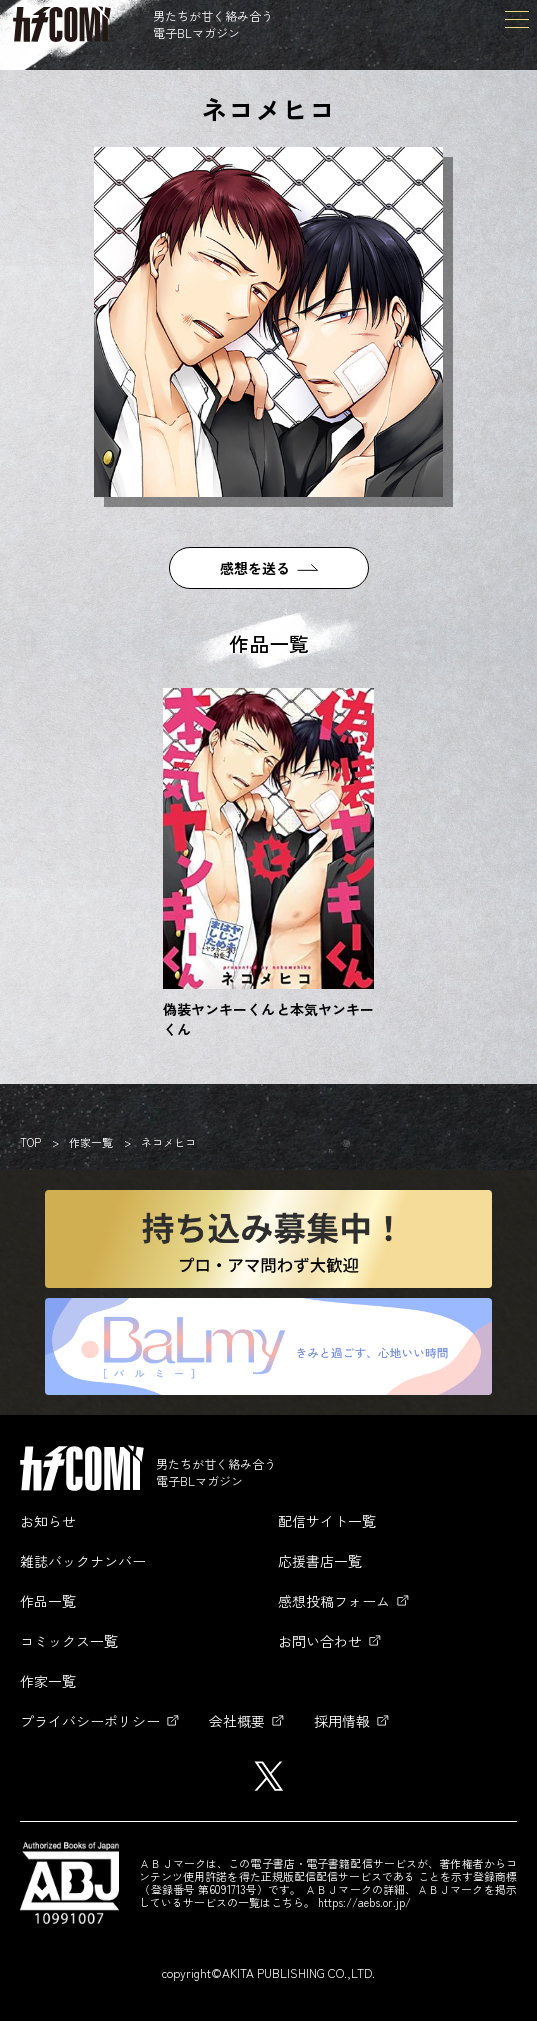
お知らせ (48, 1521)
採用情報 (342, 1721)
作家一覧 (91, 1142)
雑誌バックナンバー (83, 1561)
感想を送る (255, 568)
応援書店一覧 (320, 1561)
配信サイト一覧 (327, 1521)
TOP (30, 1142)
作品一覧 (48, 1601)
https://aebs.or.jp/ (364, 1902)
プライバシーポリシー (90, 1721)
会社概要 (237, 1721)
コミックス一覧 (69, 1641)
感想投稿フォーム (334, 1601)
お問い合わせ (320, 1641)
